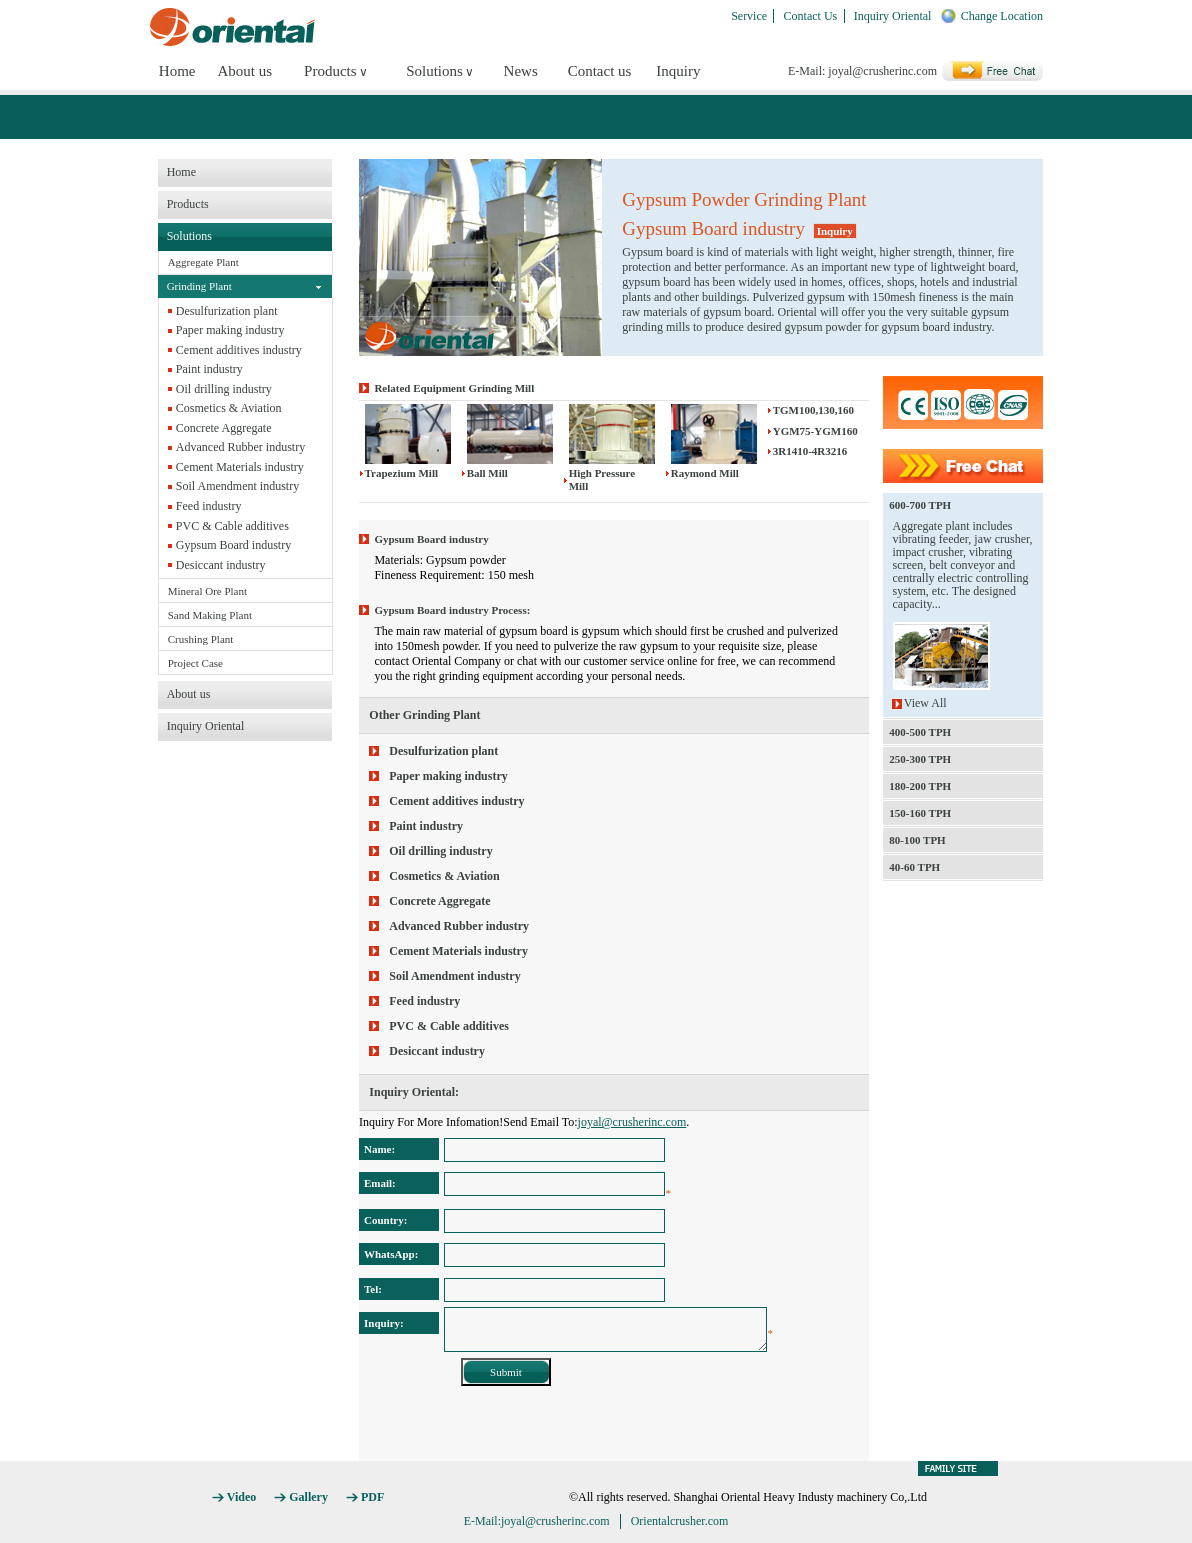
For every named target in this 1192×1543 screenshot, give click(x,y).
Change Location (1002, 16)
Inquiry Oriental (893, 16)
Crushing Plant (201, 639)
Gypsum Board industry (233, 545)
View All (925, 704)
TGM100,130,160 (813, 410)
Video (242, 1497)
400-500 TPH (920, 732)
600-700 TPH (920, 505)
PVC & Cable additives (232, 526)
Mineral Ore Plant (207, 591)
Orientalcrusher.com (680, 1521)
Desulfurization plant (227, 311)
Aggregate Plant (203, 262)
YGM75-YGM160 (815, 431)
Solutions (434, 71)
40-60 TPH (914, 867)
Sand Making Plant (210, 615)
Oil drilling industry (224, 389)
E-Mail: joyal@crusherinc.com (862, 71)
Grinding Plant (199, 286)
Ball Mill (487, 473)
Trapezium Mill (401, 473)
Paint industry (209, 369)
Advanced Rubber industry (240, 447)
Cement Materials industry (240, 467)
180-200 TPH (920, 786)
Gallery (308, 1497)
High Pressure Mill (602, 479)
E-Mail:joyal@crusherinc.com (537, 1521)
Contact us (600, 71)
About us (244, 71)
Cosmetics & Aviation (229, 408)
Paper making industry (230, 330)
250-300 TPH (920, 759)
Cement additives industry (239, 350)
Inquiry (678, 71)
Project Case (195, 663)
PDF (372, 1497)
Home (177, 71)
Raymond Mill (705, 473)
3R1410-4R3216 (810, 451)
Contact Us (811, 16)
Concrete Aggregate (224, 428)
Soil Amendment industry (237, 486)
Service (749, 16)
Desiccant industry (221, 565)
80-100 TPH (917, 840)
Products (330, 71)
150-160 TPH (920, 813)
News (521, 71)
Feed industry (209, 506)
